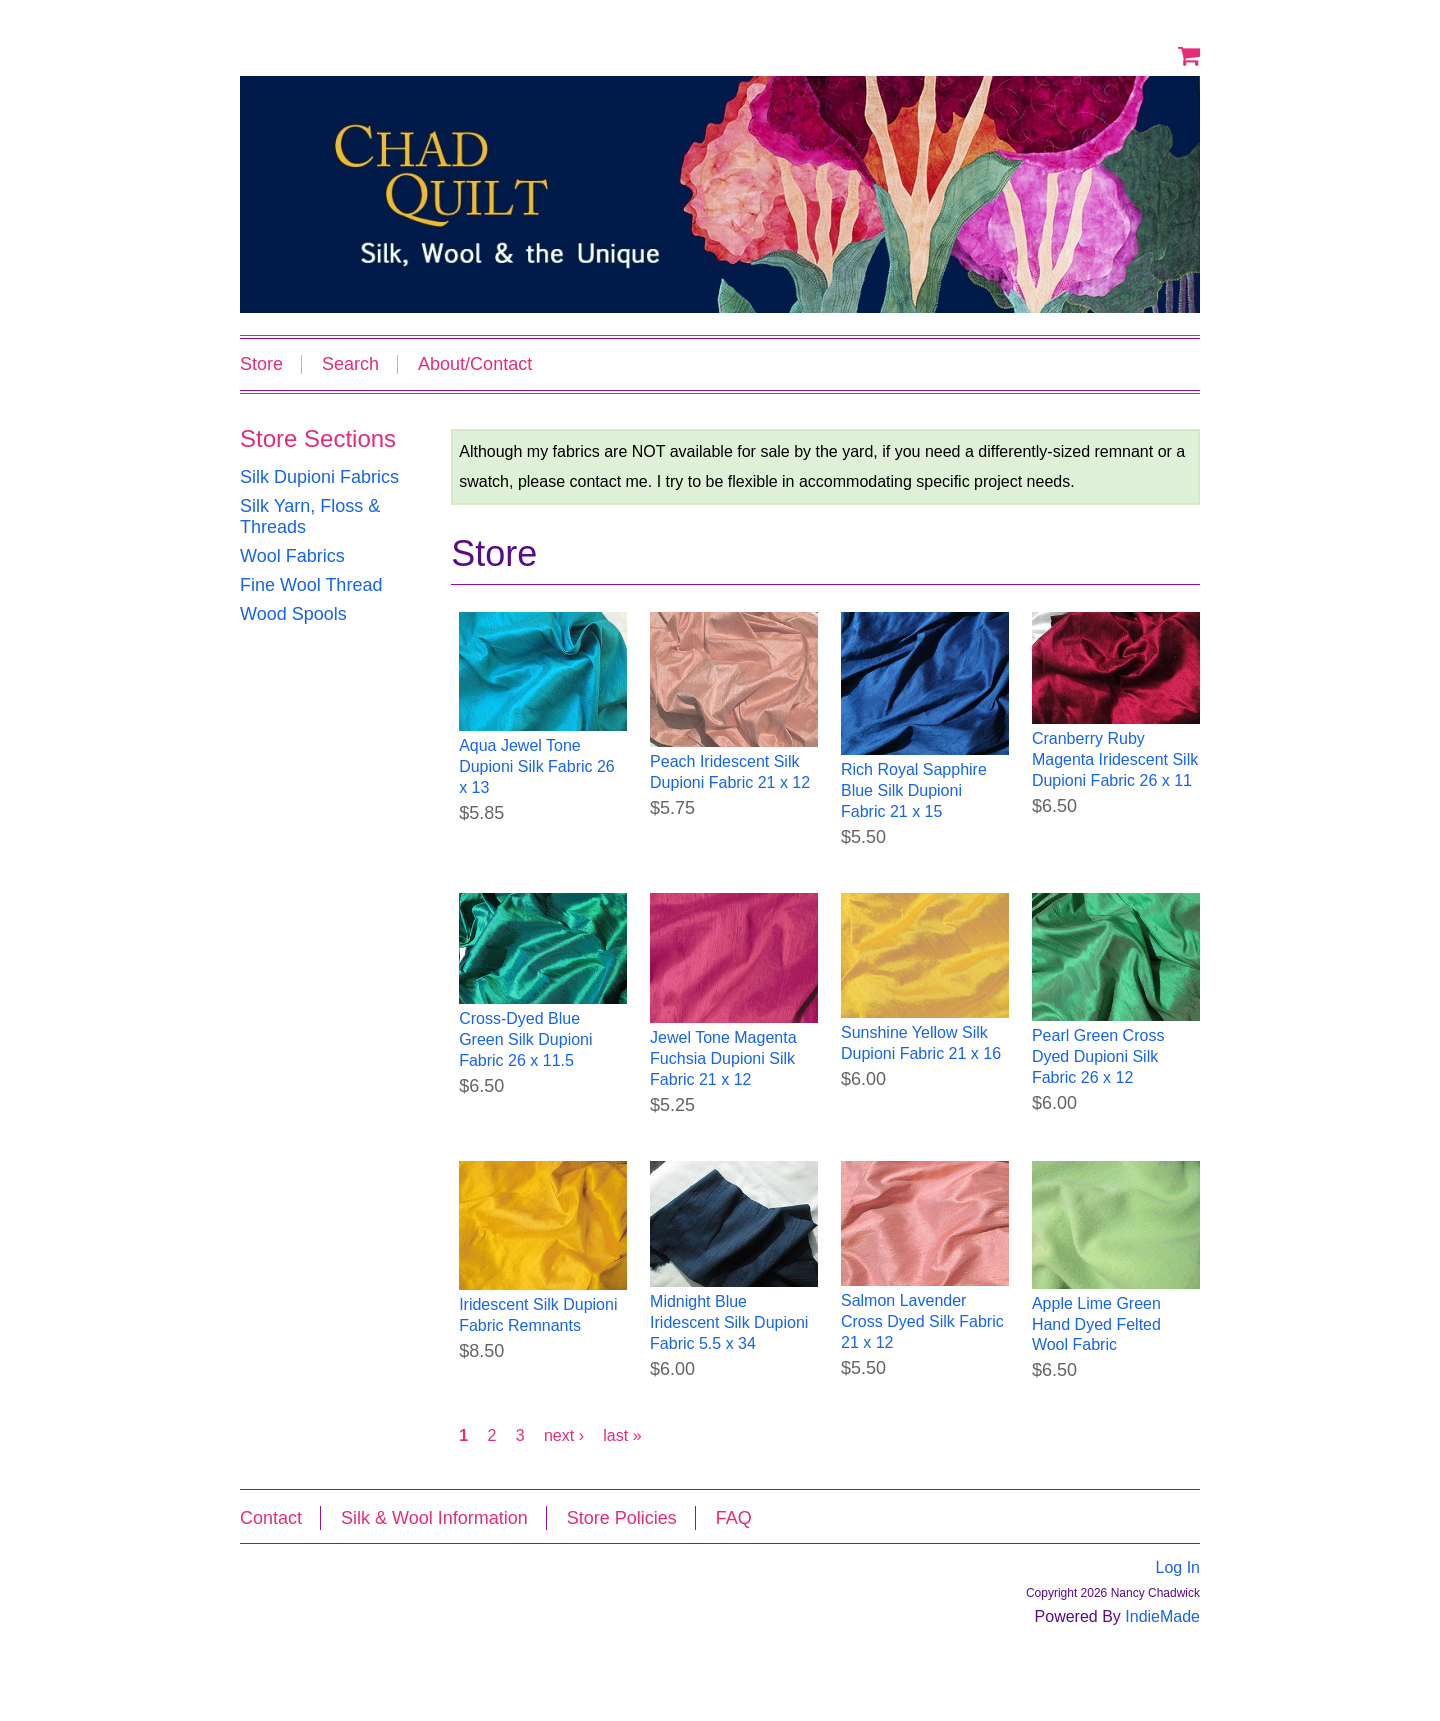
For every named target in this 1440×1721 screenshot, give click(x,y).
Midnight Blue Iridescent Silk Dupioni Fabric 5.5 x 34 (729, 1322)
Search (350, 364)
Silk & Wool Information (434, 1518)
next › (564, 1435)
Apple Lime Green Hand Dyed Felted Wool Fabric (1096, 1324)
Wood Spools (293, 614)
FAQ (734, 1518)
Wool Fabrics (292, 556)
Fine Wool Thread (311, 585)
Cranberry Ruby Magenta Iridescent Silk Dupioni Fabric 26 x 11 (1115, 759)
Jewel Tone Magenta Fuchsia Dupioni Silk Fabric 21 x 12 (723, 1058)
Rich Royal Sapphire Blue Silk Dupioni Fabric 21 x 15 (914, 790)
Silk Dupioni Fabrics (319, 477)
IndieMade (1162, 1616)
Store (261, 364)
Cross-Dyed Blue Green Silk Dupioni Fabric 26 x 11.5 (525, 1039)
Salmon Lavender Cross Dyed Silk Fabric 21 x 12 (922, 1321)
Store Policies (622, 1518)
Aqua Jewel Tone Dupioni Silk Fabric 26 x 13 (537, 766)
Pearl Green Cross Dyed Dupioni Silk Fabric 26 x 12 (1098, 1056)
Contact (271, 1518)
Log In (1178, 1567)
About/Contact (475, 364)
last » (622, 1435)
